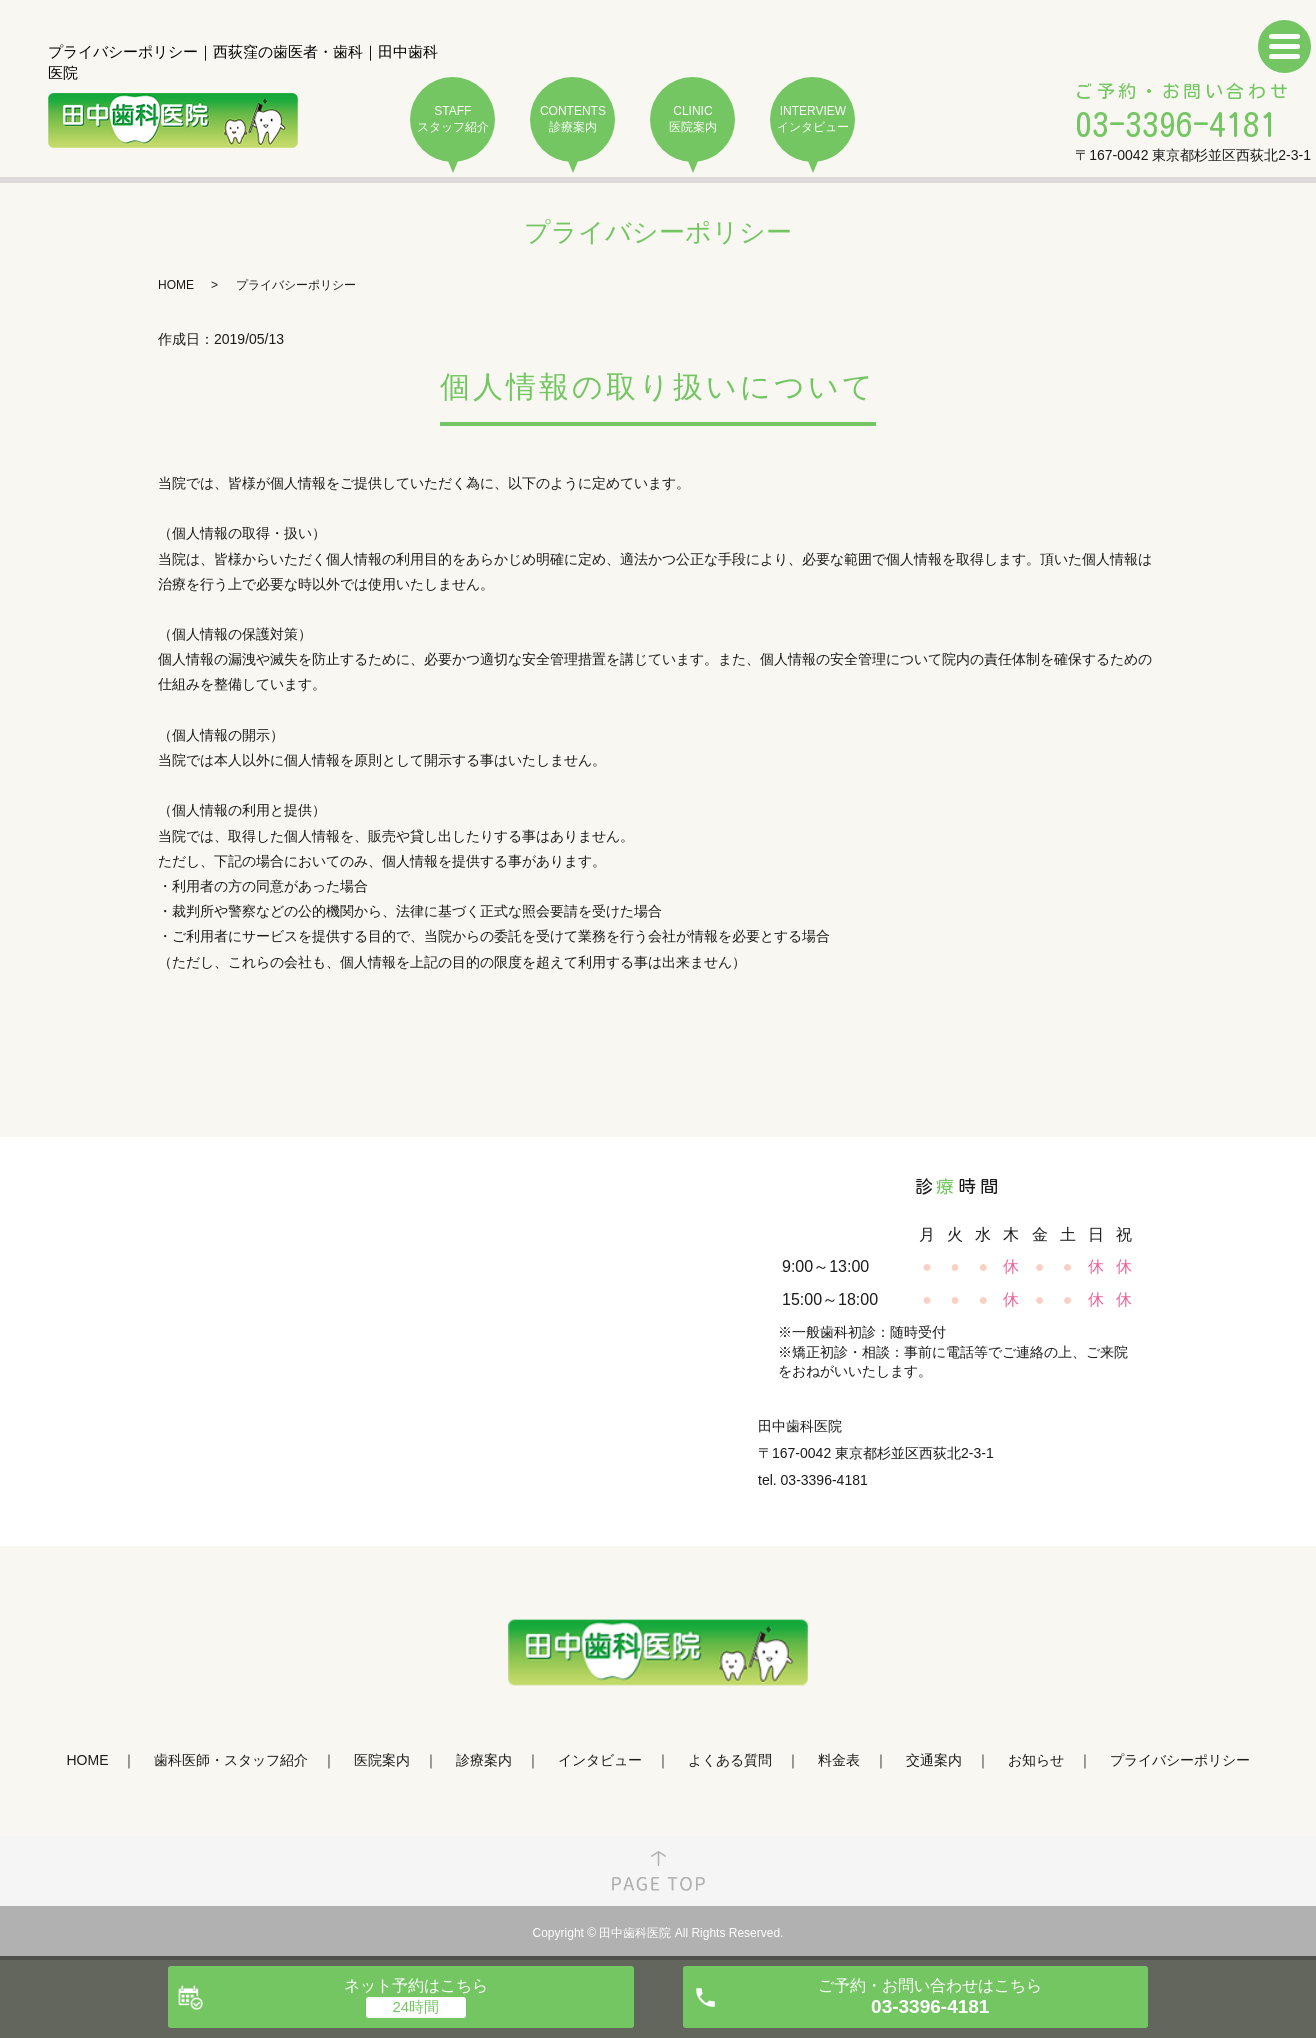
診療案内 (484, 1760)
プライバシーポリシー (1180, 1760)
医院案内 (382, 1760)
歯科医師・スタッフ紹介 (231, 1760)
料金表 (839, 1760)
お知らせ (1036, 1760)
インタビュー (600, 1760)
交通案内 (934, 1760)
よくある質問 (730, 1760)
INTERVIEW (812, 119)
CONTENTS (572, 119)
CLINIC (692, 119)
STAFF (452, 119)
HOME (176, 285)
